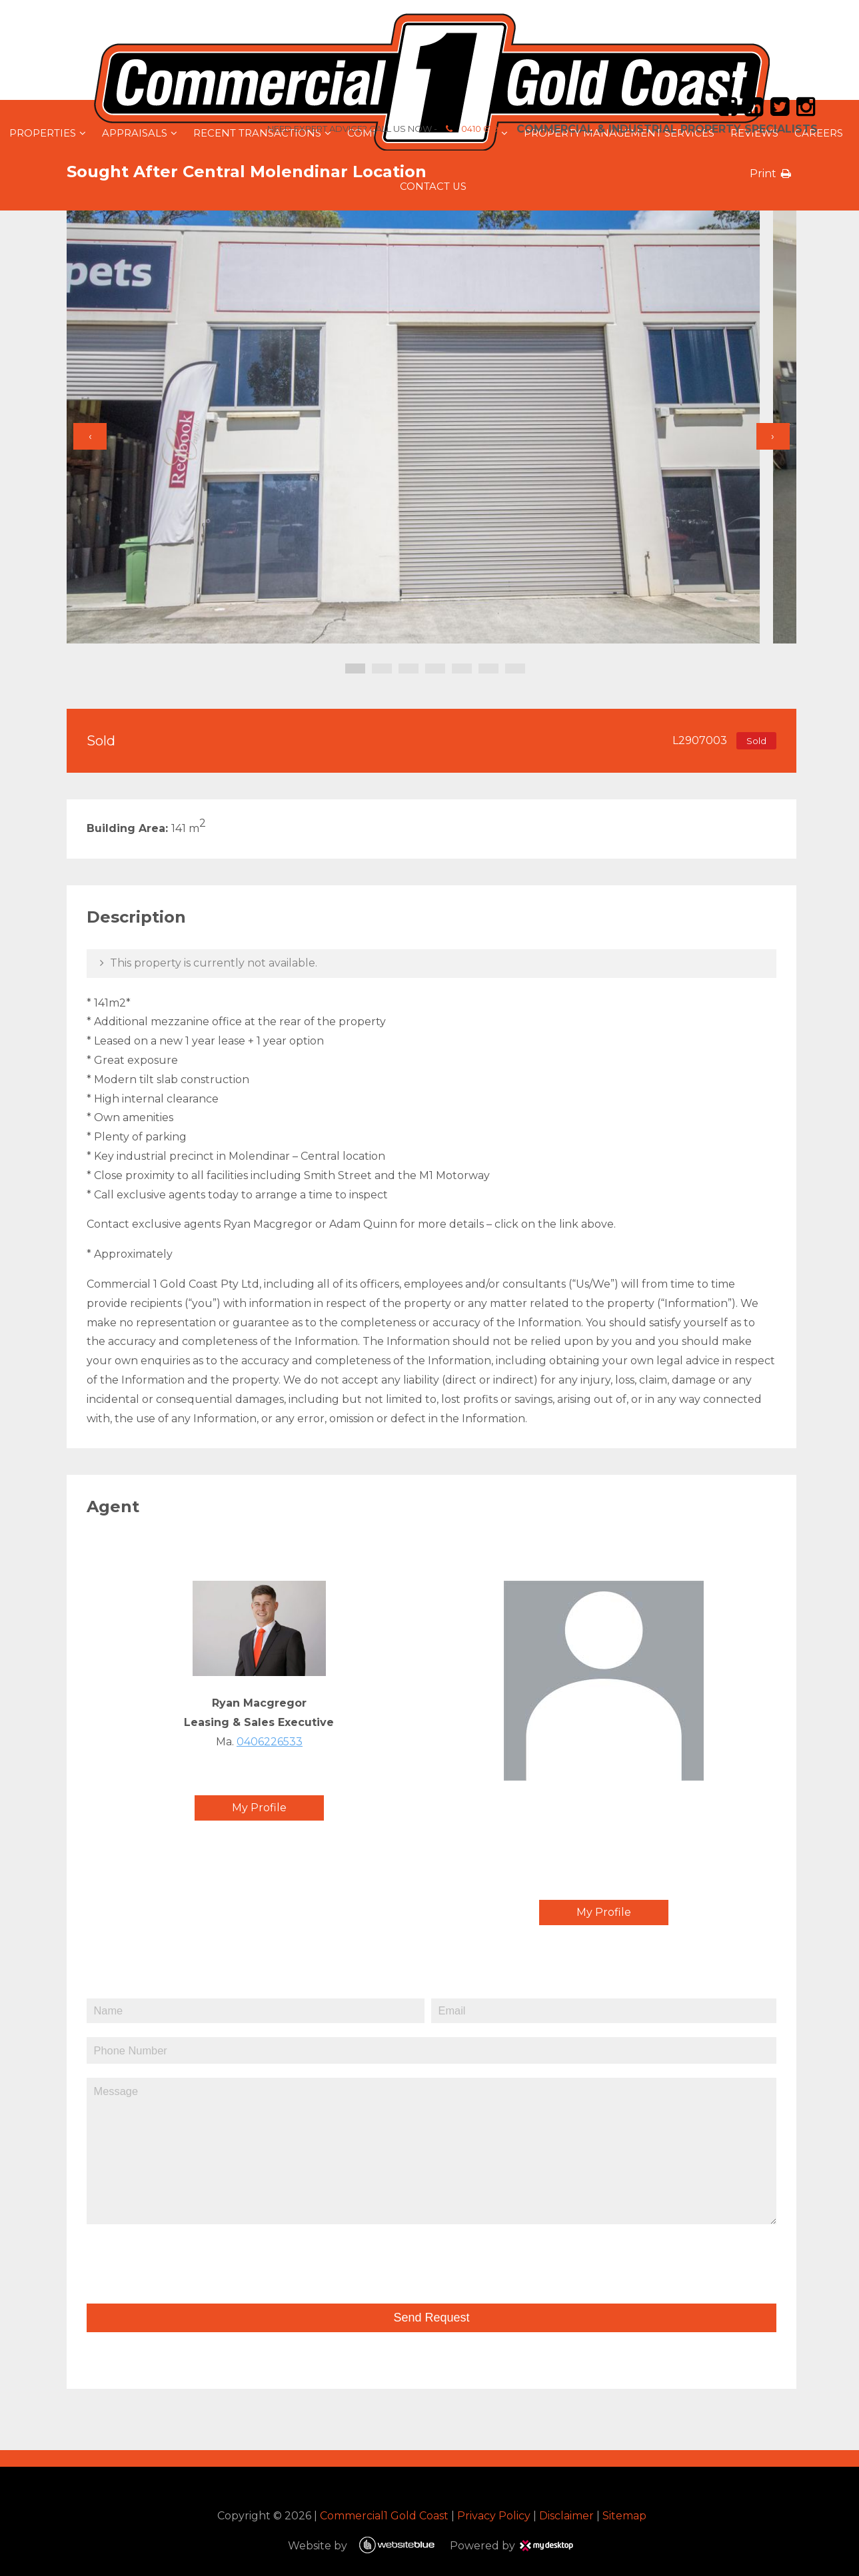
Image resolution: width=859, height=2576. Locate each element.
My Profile (266, 1807)
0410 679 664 (447, 128)
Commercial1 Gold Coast (382, 2515)
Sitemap (622, 2515)
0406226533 (277, 1741)
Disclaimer (564, 2515)
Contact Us (433, 187)
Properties (42, 133)
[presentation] (181, 2258)
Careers (818, 133)
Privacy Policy (491, 2515)
